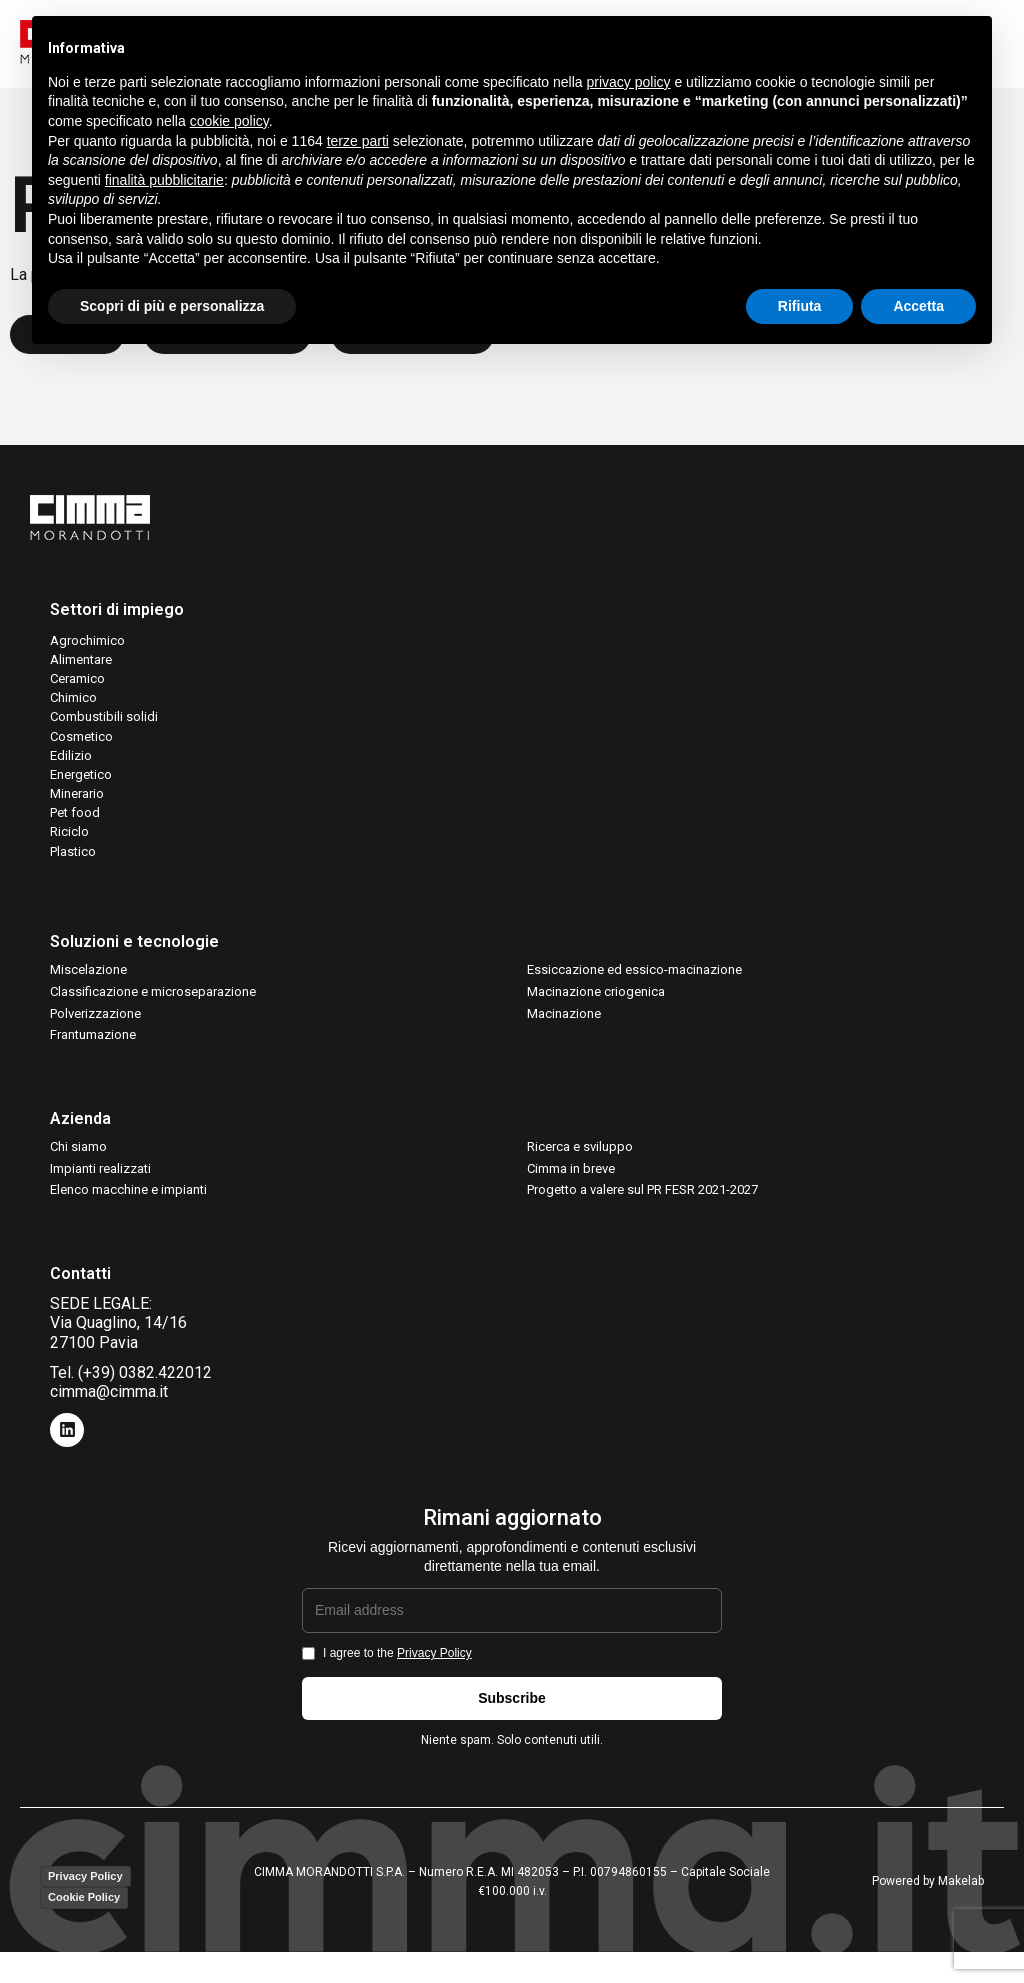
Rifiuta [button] (800, 306)
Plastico (73, 861)
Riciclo (69, 842)
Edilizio (71, 766)
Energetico (81, 785)
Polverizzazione (95, 1023)
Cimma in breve (571, 1179)
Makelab (961, 1892)
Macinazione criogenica (596, 1002)
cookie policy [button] (229, 121)
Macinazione (564, 1023)
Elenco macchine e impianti (128, 1200)
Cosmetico (81, 746)
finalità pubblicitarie (164, 180)
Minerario (77, 804)
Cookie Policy (84, 1908)
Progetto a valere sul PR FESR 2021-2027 (642, 1200)
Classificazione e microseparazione (153, 1002)
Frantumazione (93, 1045)
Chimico (73, 708)
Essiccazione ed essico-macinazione (634, 980)
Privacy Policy (434, 1664)
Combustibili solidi (104, 727)
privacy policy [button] (629, 82)
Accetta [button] (918, 306)
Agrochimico (87, 650)
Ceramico (77, 689)
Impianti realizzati (100, 1179)
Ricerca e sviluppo (580, 1157)
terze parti (358, 141)
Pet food (75, 823)
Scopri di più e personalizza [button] (172, 306)
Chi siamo (78, 1157)
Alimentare (81, 670)
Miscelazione (88, 980)
